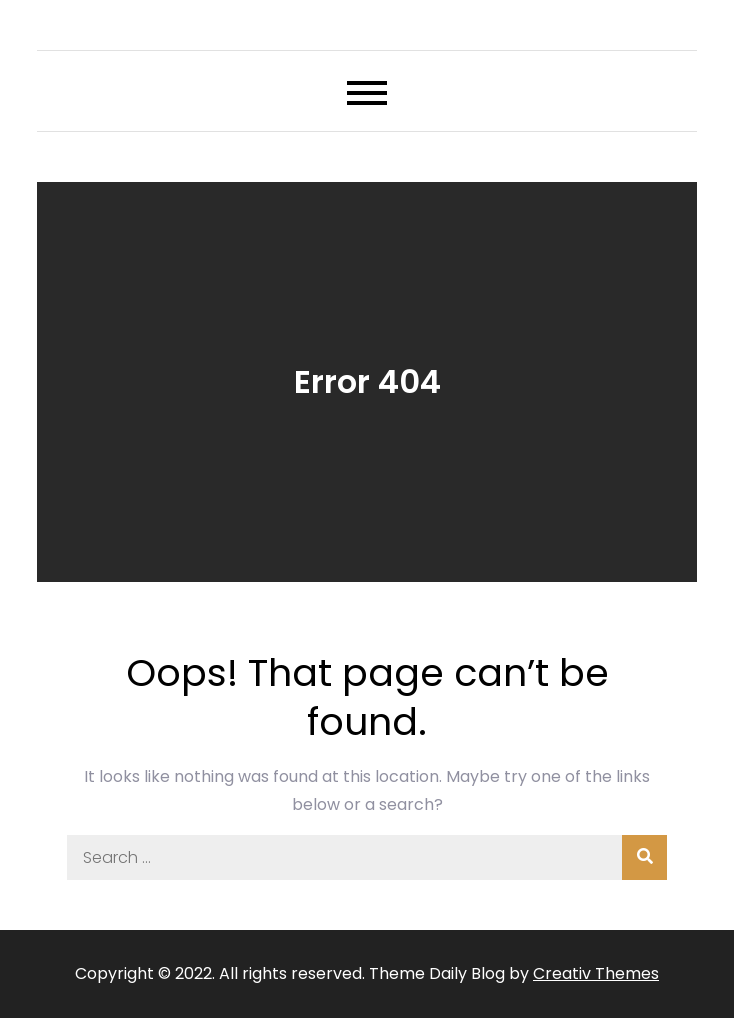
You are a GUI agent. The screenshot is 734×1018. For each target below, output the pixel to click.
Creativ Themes (596, 973)
